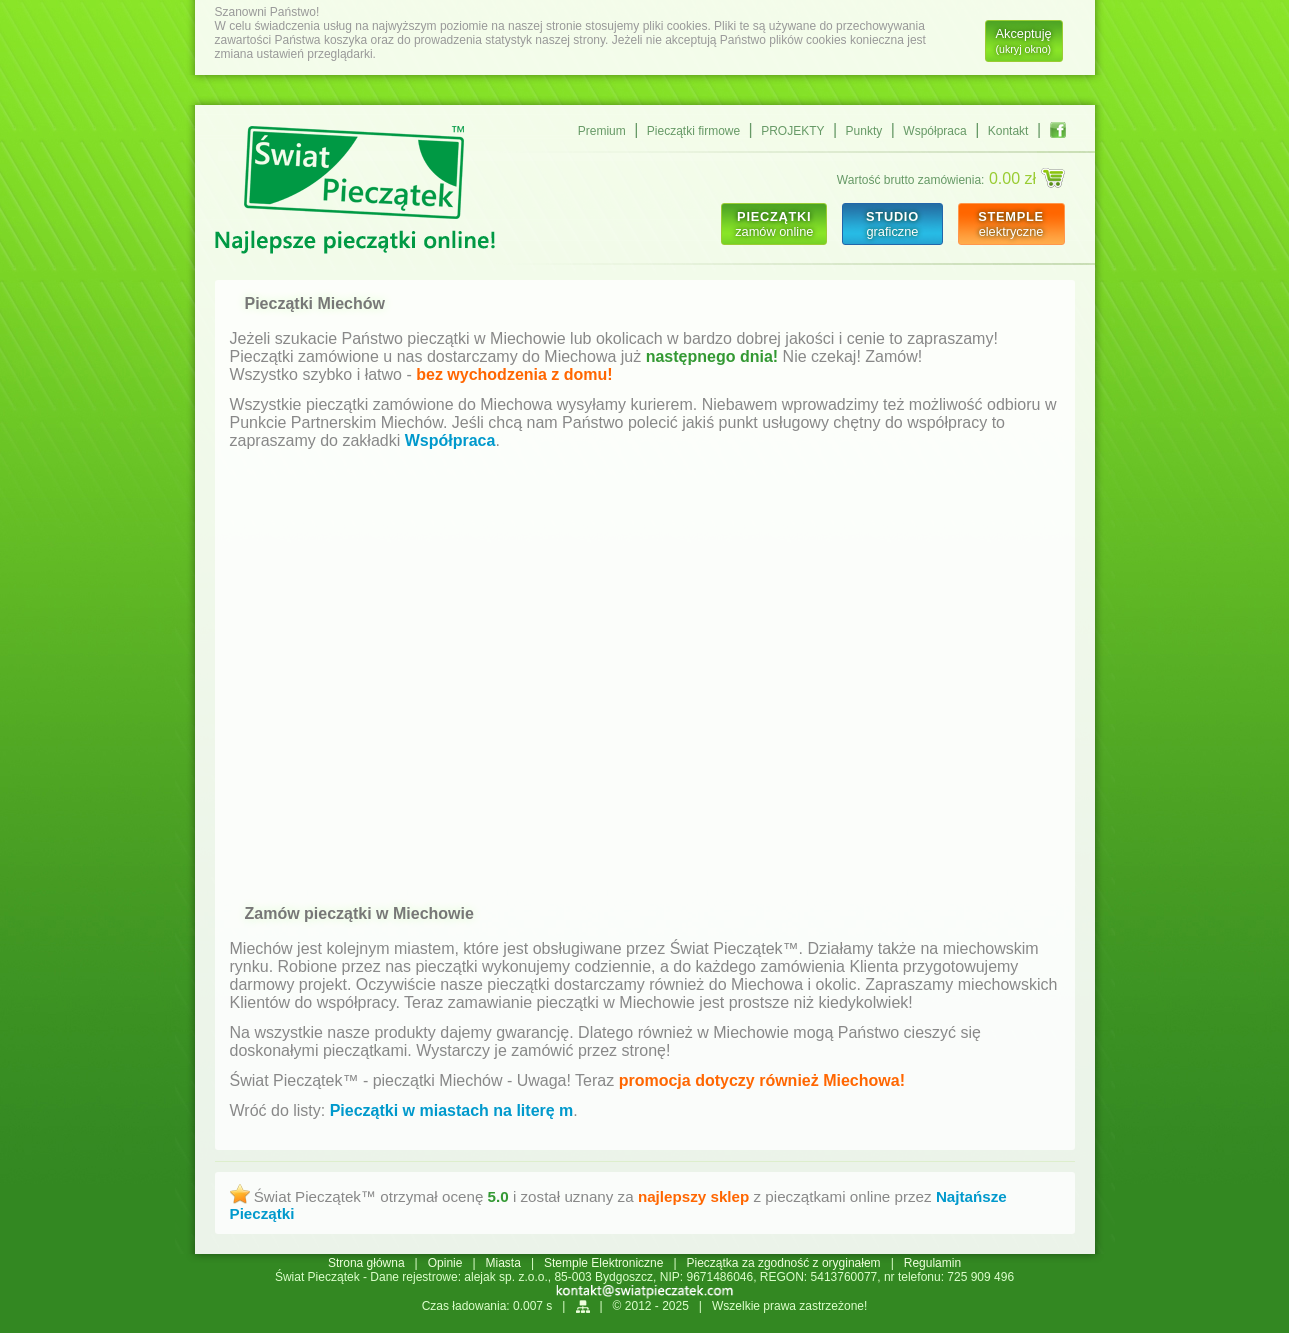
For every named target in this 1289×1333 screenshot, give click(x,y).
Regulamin (932, 1263)
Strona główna (366, 1263)
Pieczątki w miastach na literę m (452, 1110)
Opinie (445, 1263)
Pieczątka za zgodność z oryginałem (784, 1263)
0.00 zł (1027, 178)
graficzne (892, 224)
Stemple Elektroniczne (603, 1263)
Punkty (864, 131)
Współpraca (934, 131)
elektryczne (1011, 224)
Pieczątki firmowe (693, 131)
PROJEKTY (792, 131)
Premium (602, 131)
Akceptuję (1024, 40)
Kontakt (1008, 131)
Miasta (503, 1263)
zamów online (774, 224)
